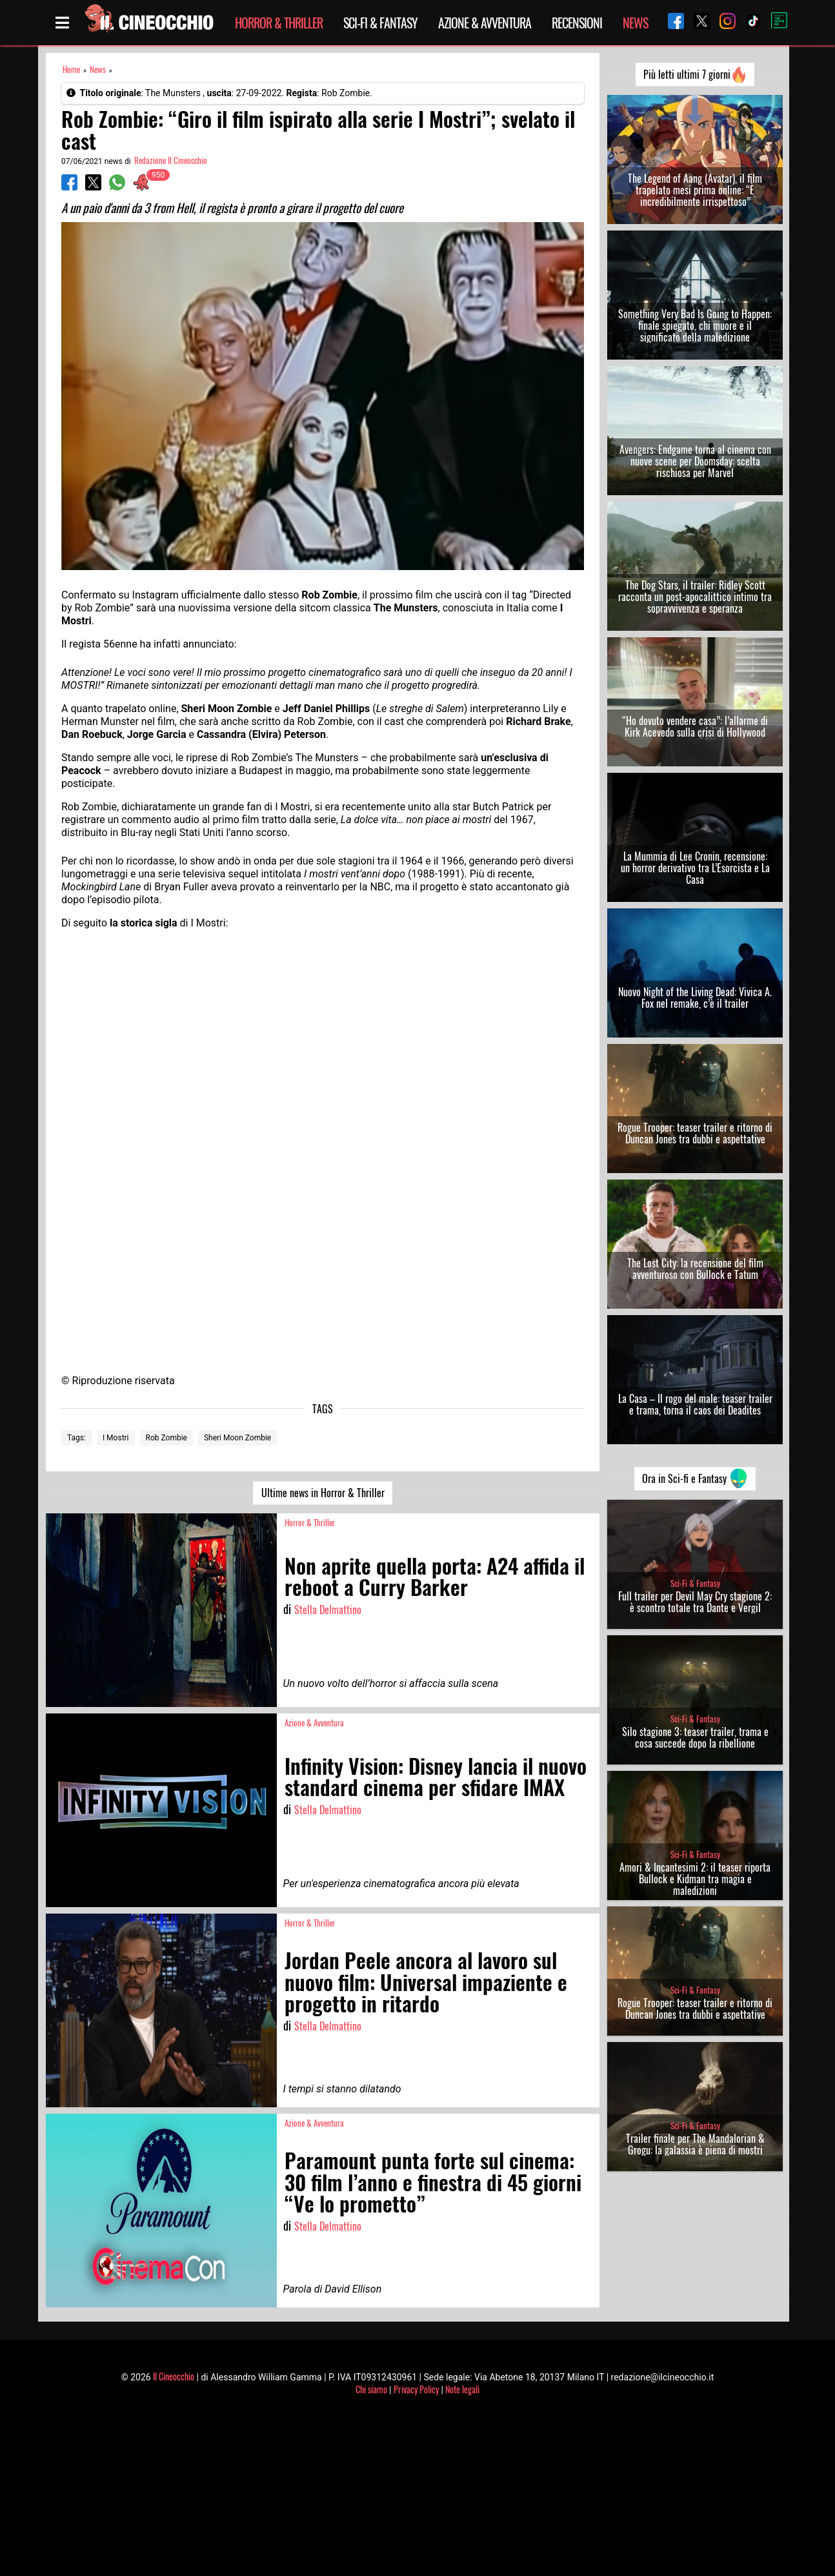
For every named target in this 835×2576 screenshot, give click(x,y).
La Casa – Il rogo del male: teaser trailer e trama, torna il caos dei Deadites (695, 1404)
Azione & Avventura (484, 22)
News (635, 22)
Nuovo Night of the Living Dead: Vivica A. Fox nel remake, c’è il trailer (695, 997)
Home (71, 69)
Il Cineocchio (173, 2376)
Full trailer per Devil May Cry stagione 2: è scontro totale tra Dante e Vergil (695, 1601)
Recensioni (577, 22)
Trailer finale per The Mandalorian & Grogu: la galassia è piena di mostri (695, 2144)
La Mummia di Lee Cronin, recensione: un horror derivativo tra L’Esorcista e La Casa (695, 867)
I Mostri (116, 1437)
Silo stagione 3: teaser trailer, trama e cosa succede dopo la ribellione (695, 1737)
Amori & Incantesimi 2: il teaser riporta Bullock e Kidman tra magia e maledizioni (694, 1878)
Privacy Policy (416, 2389)
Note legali (462, 2389)
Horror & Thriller (279, 22)
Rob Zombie (166, 1437)
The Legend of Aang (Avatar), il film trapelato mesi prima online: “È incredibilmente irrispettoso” (695, 189)
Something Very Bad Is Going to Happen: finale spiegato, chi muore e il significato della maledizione (695, 325)
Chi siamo (371, 2389)
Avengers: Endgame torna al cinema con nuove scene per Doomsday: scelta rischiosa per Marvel (695, 461)
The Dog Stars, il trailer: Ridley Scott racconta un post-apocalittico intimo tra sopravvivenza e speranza (695, 596)
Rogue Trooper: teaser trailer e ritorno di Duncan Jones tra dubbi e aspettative (695, 1133)
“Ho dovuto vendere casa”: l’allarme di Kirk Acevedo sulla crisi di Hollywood (695, 726)
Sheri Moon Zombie (237, 1437)
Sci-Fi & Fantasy (380, 22)
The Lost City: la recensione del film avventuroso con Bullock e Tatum (695, 1268)
